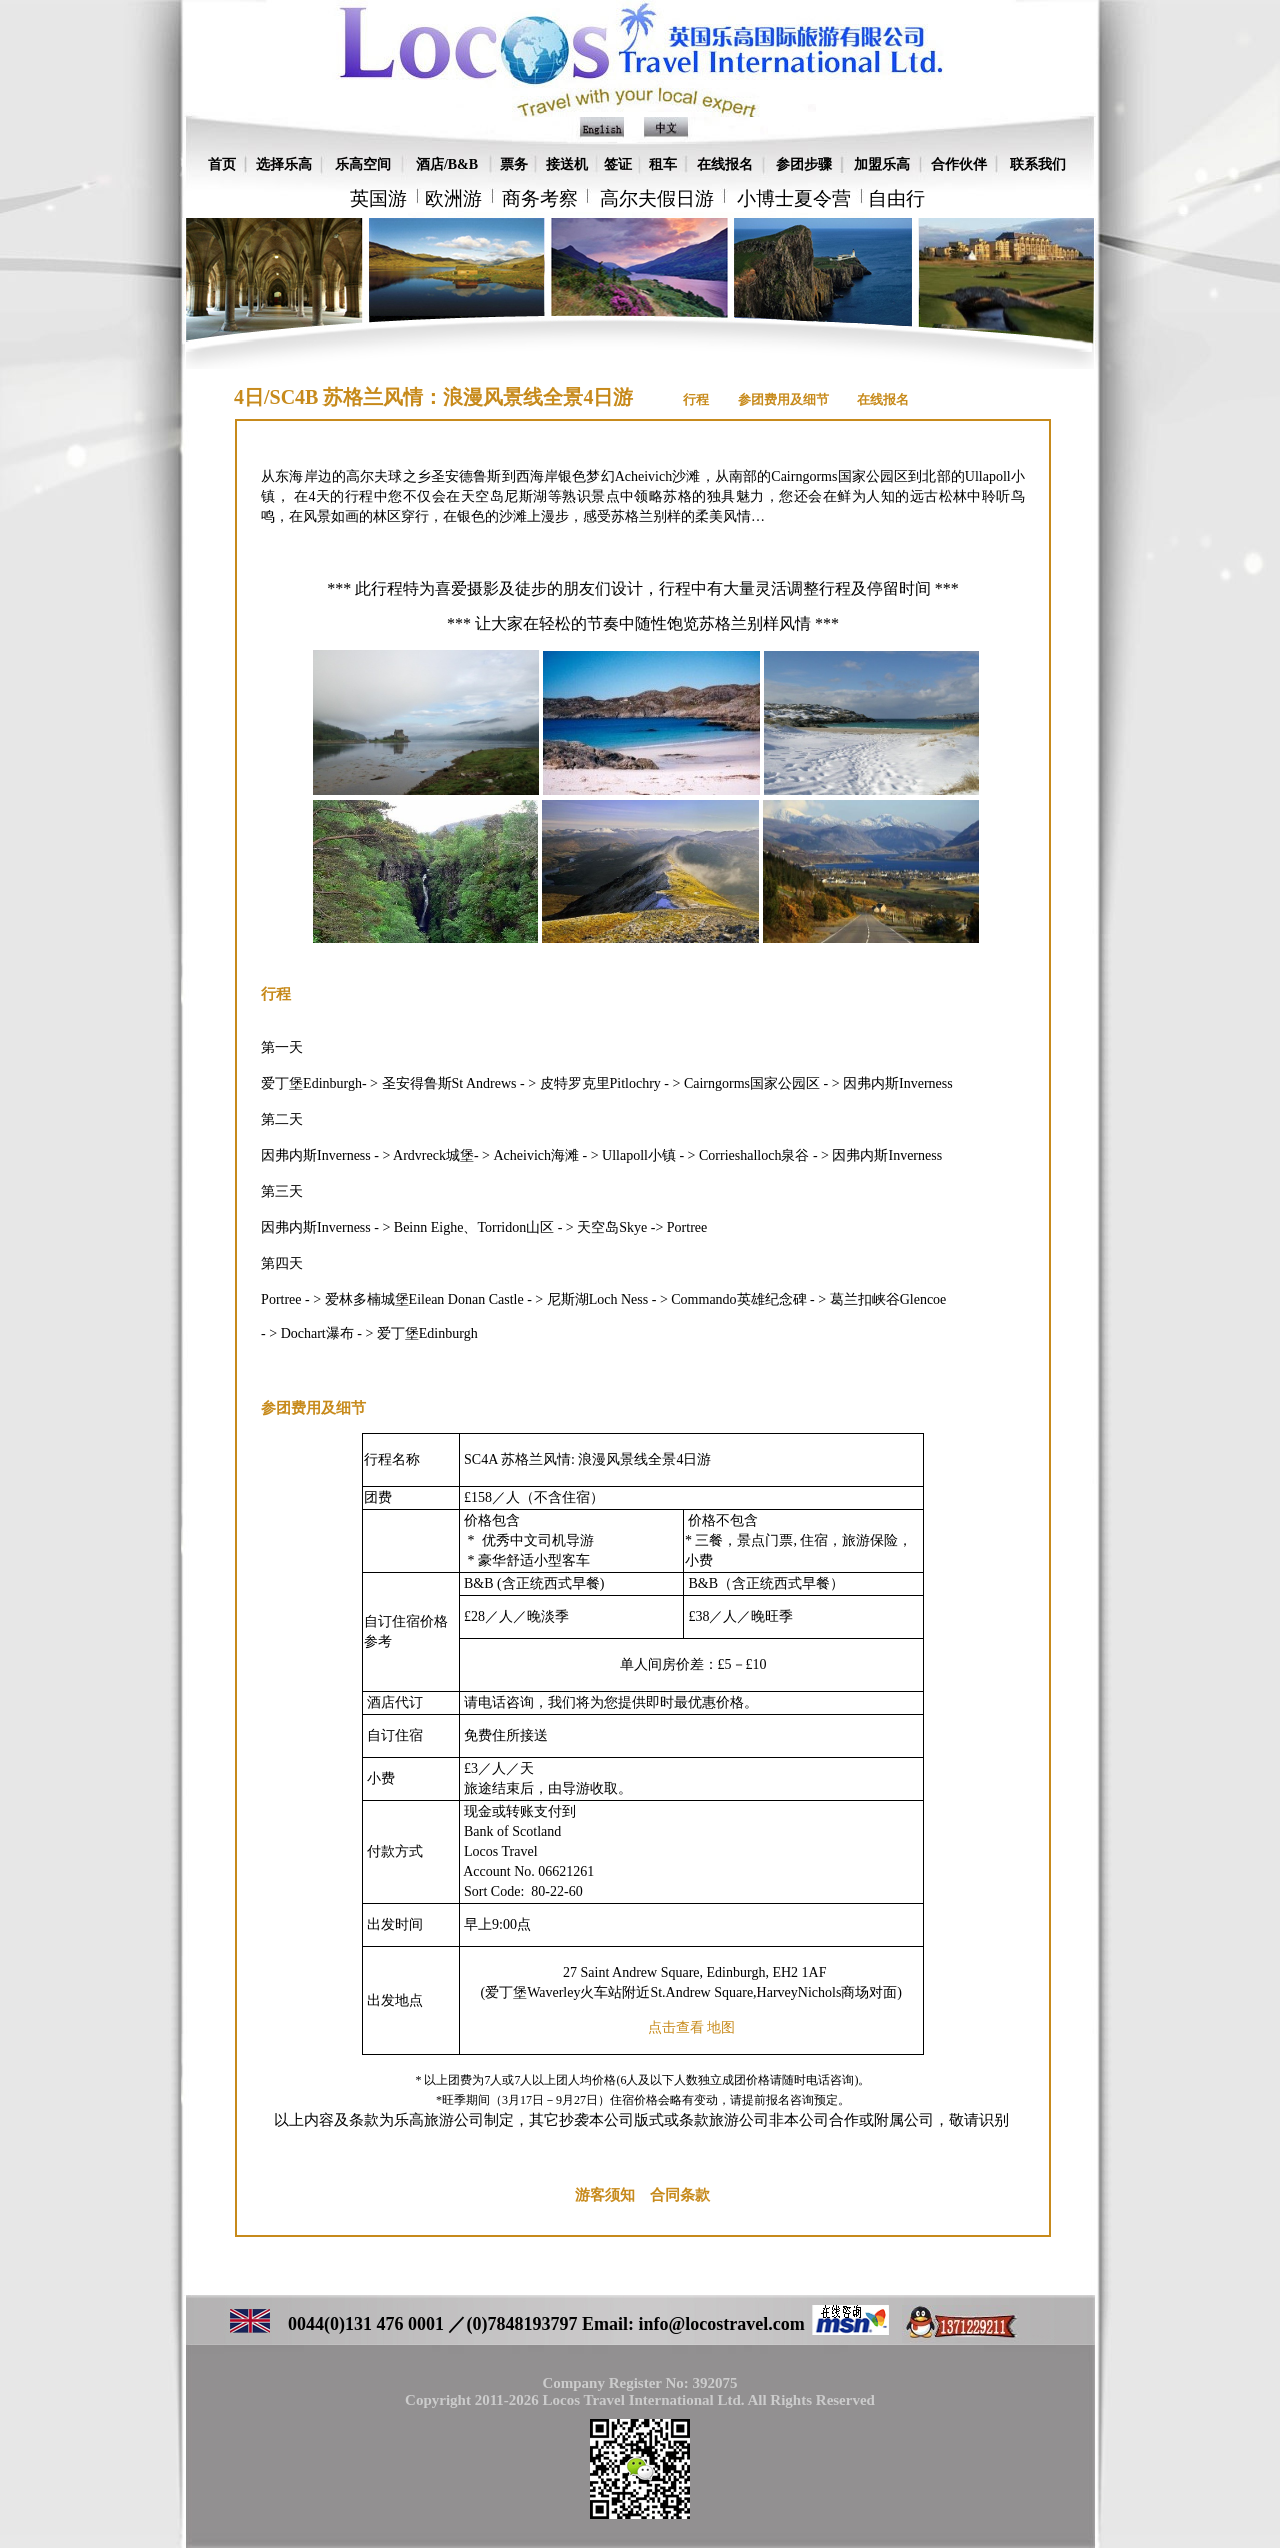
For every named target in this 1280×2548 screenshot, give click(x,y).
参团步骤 (804, 164)
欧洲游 (453, 198)
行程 (696, 399)
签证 (618, 164)
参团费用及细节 (785, 399)
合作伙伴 (959, 164)
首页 (222, 164)
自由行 (896, 198)
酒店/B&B (447, 164)
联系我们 (1038, 164)
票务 (514, 164)
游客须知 (605, 2195)
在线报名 (725, 164)
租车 (663, 164)
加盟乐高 (882, 164)
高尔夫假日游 (657, 198)
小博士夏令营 (794, 198)
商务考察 (540, 198)
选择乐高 (284, 164)
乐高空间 (363, 164)
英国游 (378, 198)
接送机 (567, 164)
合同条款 (680, 2195)
